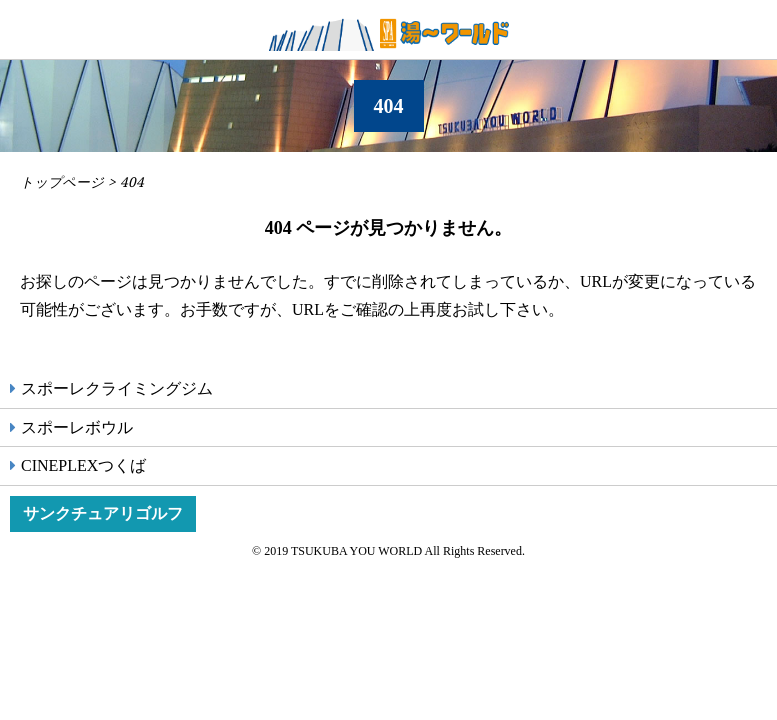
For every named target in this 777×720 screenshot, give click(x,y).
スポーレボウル (77, 427)
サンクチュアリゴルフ (103, 513)
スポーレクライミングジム (117, 388)
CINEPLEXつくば (83, 465)
